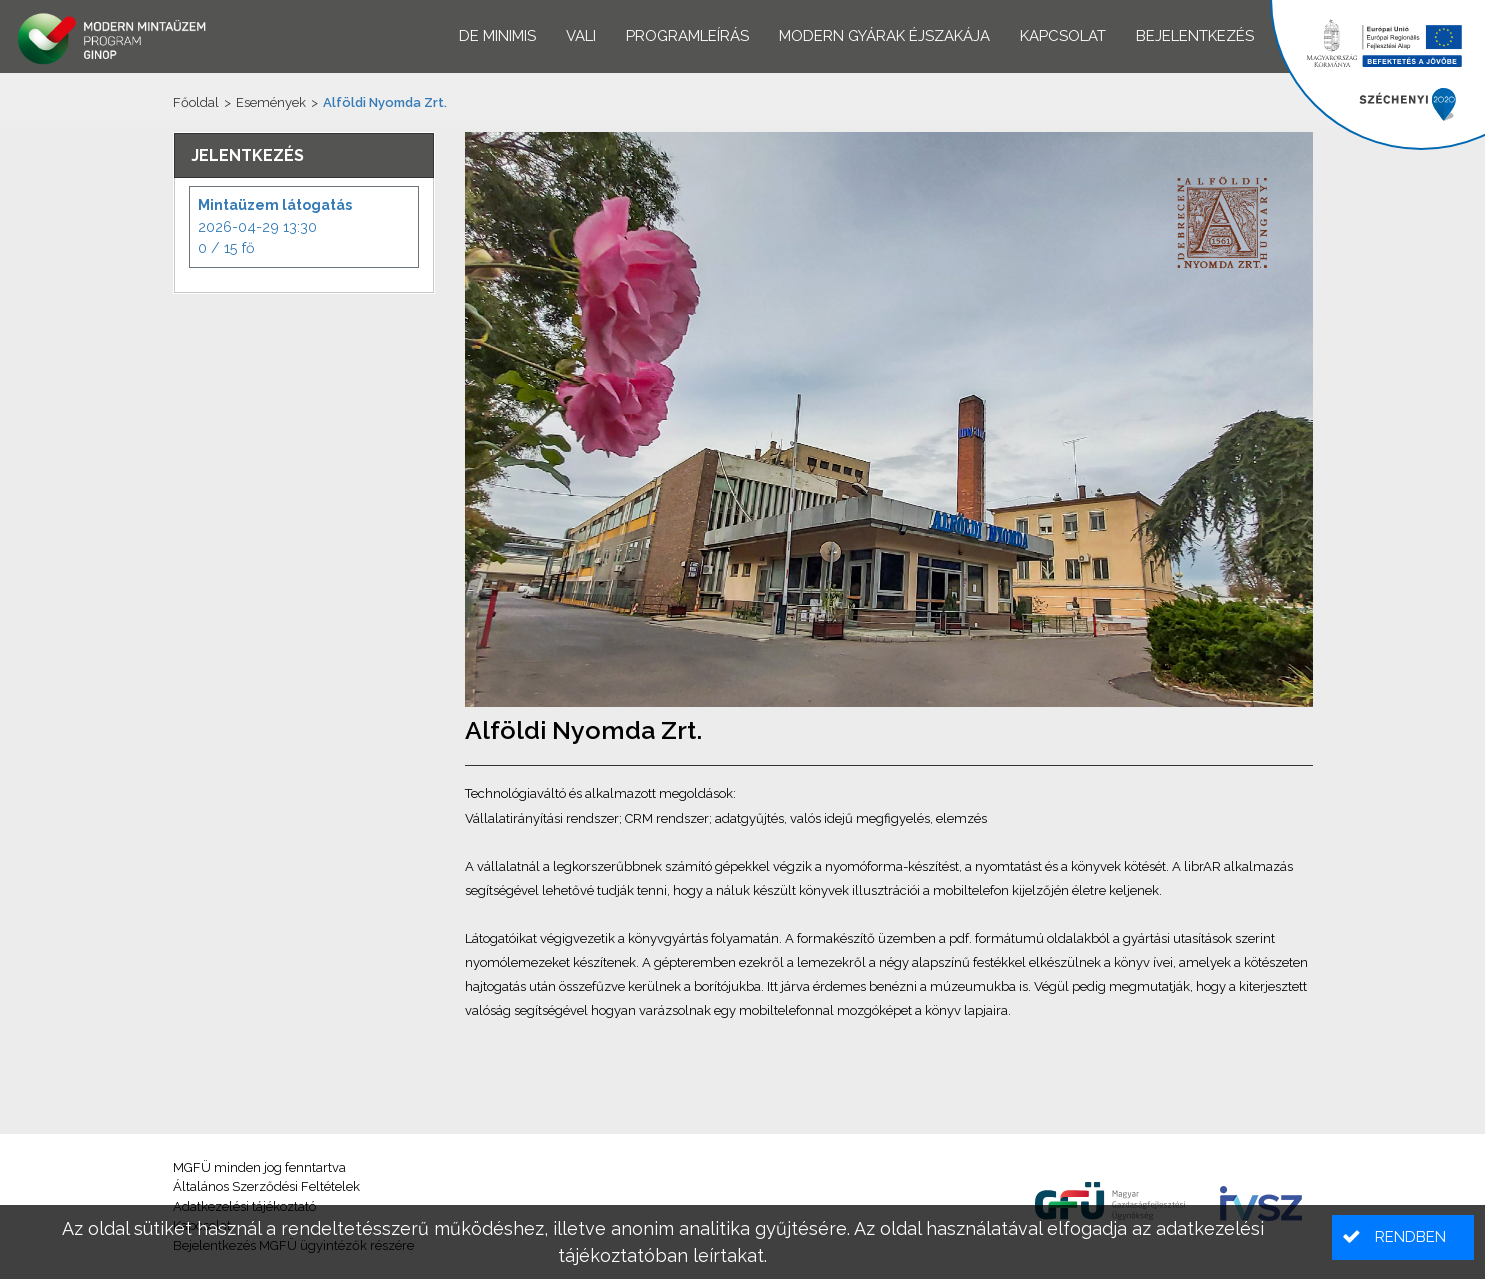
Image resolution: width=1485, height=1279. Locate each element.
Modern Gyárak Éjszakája (884, 36)
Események (271, 102)
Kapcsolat (1063, 36)
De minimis (497, 36)
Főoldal (196, 102)
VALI (581, 36)
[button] (1403, 1237)
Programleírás (687, 36)
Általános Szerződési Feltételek (266, 1186)
